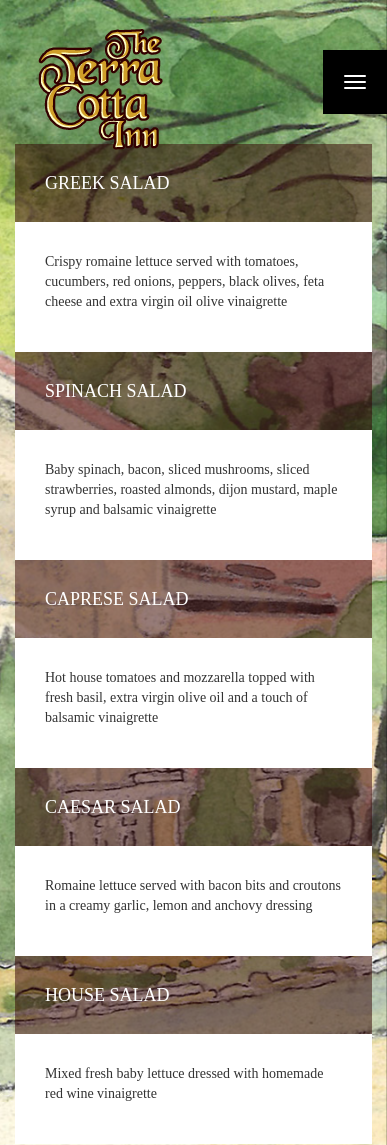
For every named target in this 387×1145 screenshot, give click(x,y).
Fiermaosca (99, 88)
